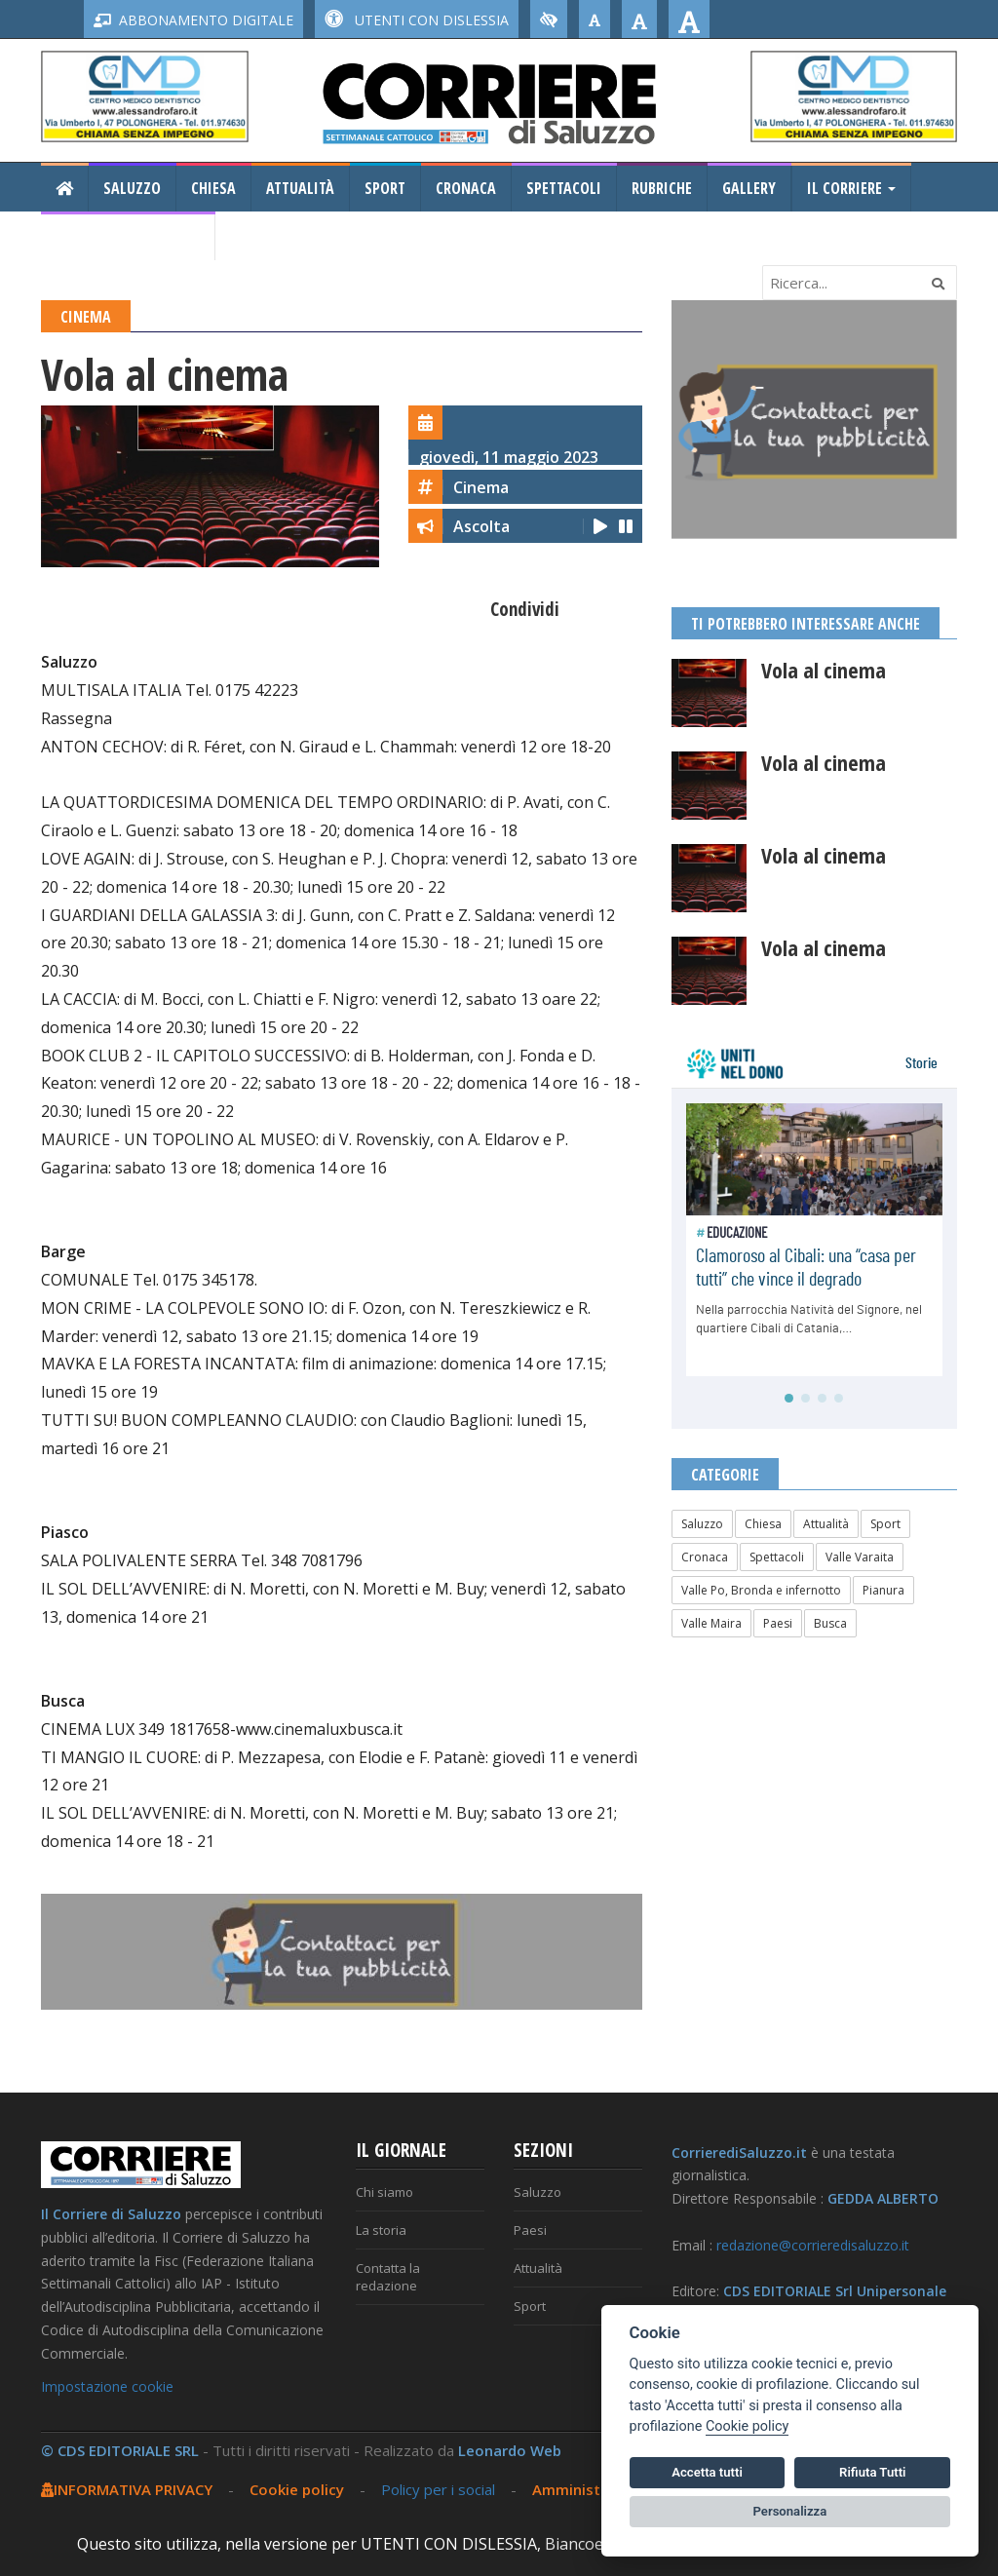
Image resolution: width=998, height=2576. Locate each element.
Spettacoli (563, 188)
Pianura (883, 1590)
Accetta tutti (707, 2472)
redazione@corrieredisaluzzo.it (812, 2245)
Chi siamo (384, 2192)
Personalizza (790, 2511)
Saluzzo (132, 188)
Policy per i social (438, 2489)
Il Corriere (851, 188)
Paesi (777, 1623)
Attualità (300, 188)
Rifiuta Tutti (872, 2472)
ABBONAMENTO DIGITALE (193, 20)
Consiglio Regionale (128, 237)
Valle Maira (711, 1623)
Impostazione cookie (107, 2386)
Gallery (749, 188)
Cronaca (466, 188)
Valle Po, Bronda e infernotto (761, 1590)
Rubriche (662, 188)
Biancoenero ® (600, 2544)
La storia (381, 2230)
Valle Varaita (859, 1557)
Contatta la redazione (388, 2276)
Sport (385, 188)
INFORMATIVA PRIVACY (126, 2489)
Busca (830, 1623)
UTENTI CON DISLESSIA (417, 20)
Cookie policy (297, 2489)
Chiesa (213, 188)
